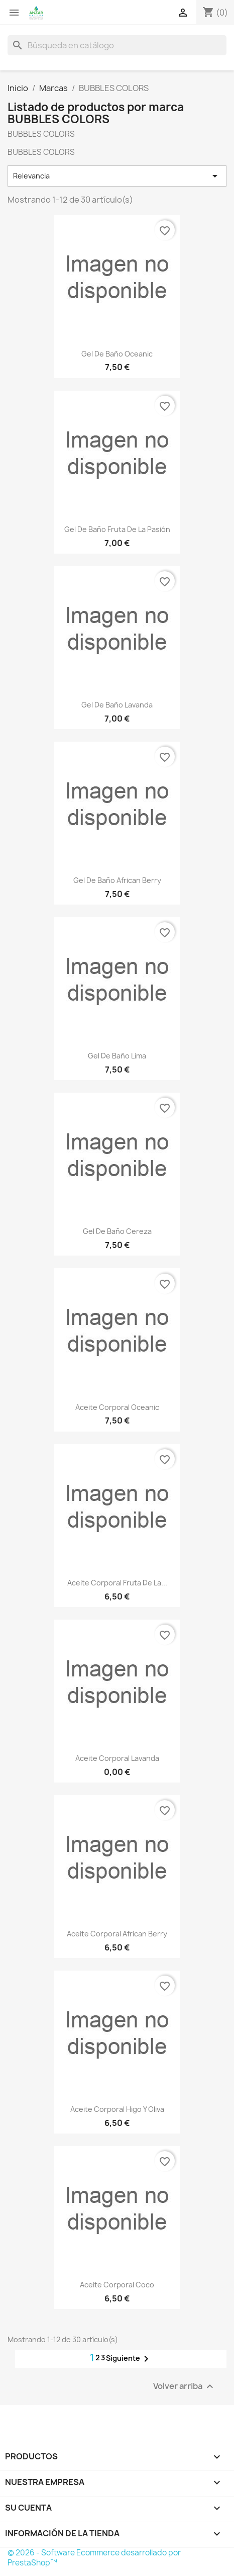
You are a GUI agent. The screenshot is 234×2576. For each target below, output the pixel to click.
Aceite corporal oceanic (117, 1407)
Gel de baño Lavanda (117, 704)
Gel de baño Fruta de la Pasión (117, 529)
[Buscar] (117, 45)
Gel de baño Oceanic (117, 354)
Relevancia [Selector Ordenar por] (117, 176)
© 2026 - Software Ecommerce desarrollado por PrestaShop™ (94, 2557)
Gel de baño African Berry (117, 880)
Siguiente (129, 2359)
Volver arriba (184, 2386)
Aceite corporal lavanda (117, 1758)
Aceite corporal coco (117, 2284)
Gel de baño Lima (117, 1055)
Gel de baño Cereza (117, 1231)
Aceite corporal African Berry (117, 1933)
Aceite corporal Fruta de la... (117, 1582)
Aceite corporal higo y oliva (117, 2109)
